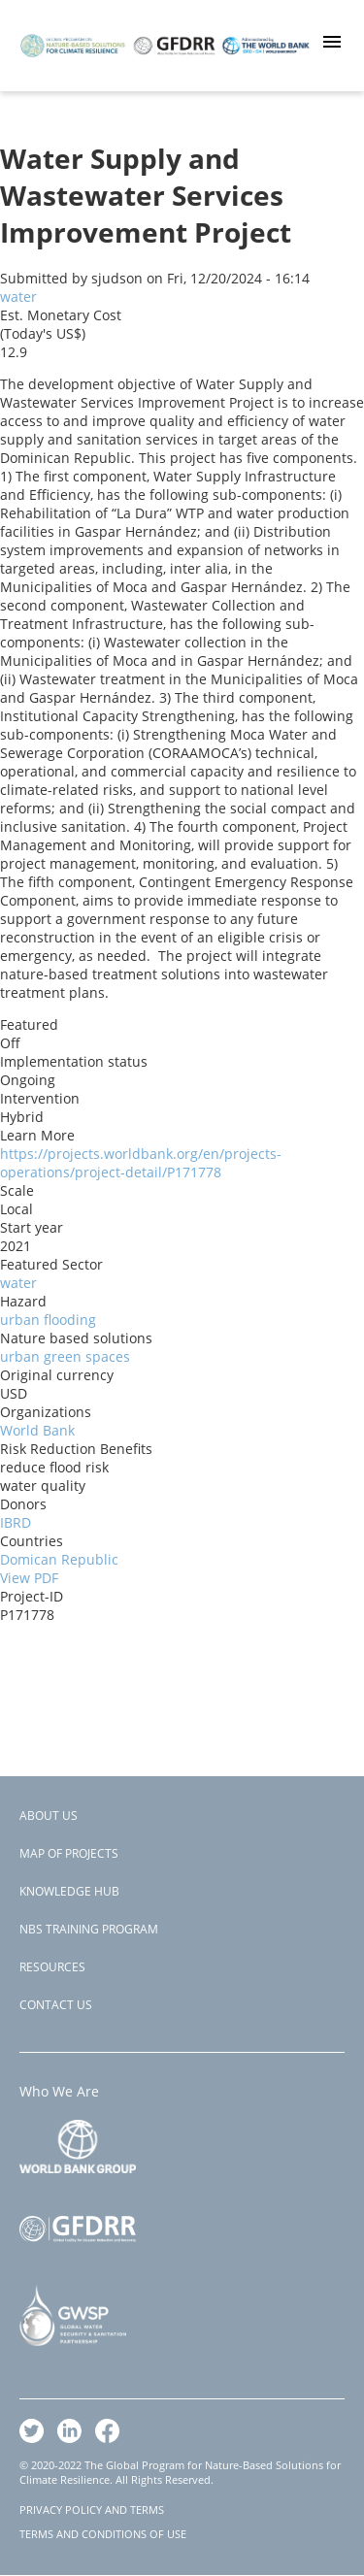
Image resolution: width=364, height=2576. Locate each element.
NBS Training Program (88, 1929)
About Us (48, 1815)
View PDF (29, 1578)
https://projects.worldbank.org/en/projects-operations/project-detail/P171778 (140, 1162)
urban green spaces (65, 1356)
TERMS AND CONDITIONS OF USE (102, 2533)
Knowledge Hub (69, 1891)
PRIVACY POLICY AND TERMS (91, 2509)
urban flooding (48, 1319)
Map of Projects (68, 1853)
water (18, 296)
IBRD (15, 1522)
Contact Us (55, 2005)
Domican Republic (59, 1559)
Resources (52, 1967)
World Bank (37, 1430)
